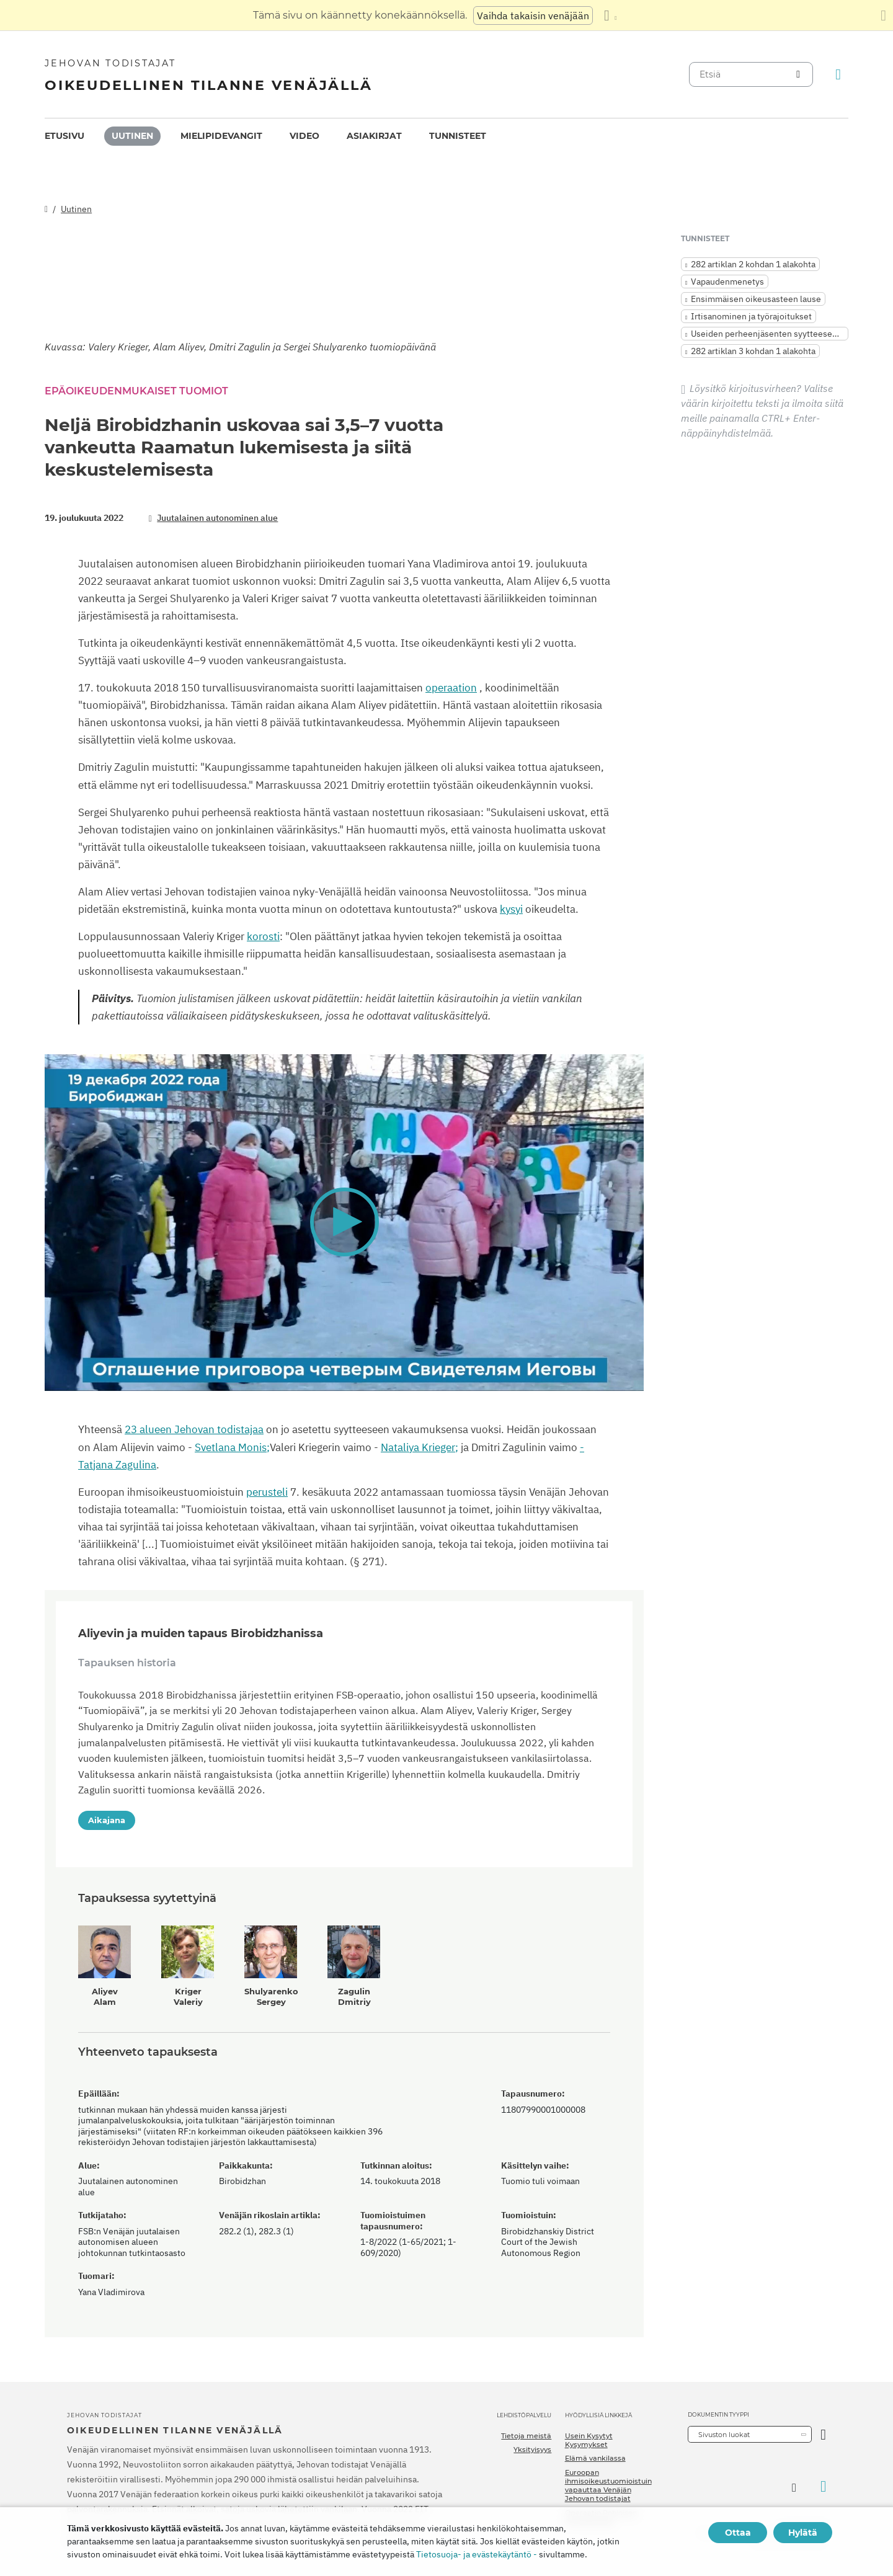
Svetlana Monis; (232, 1447)
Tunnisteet (457, 135)
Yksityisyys (532, 2449)
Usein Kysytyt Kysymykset (589, 2440)
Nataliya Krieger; (419, 1447)
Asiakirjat (374, 135)
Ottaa (738, 2532)
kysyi (511, 909)
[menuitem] (64, 136)
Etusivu (64, 135)
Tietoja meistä (526, 2436)
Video (304, 135)
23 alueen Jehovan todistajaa (194, 1429)
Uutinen (132, 135)
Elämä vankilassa (595, 2458)
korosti (263, 936)
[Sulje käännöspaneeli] (883, 15)
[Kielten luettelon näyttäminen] (610, 15)
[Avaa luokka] (823, 2434)
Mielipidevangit (221, 135)
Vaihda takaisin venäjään (533, 15)
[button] (344, 1221)
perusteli (267, 1492)
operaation (451, 688)
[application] (344, 1222)
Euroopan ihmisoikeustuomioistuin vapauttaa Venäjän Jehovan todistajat (608, 2485)
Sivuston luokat (724, 2434)
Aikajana (106, 1820)
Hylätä (802, 2532)
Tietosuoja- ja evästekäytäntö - (476, 2554)
